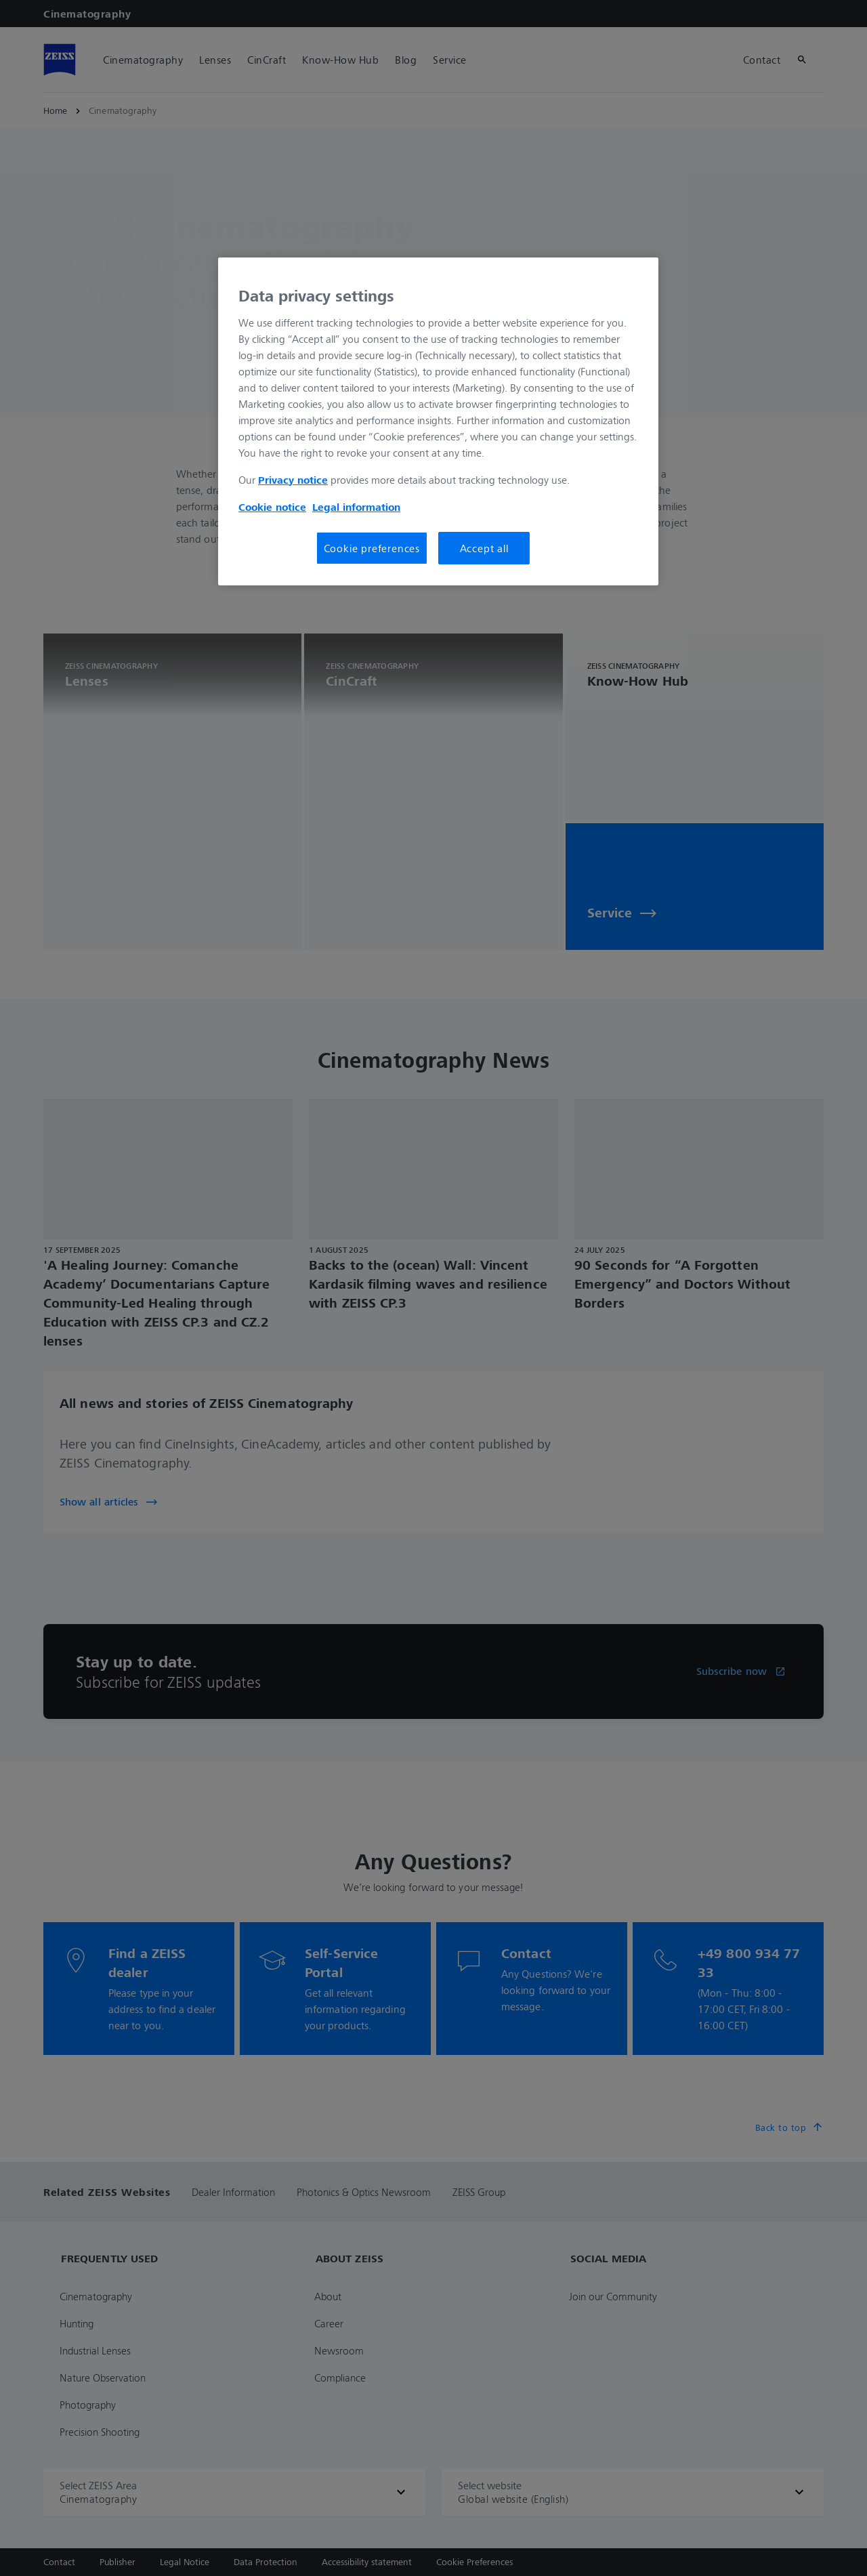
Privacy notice (293, 479)
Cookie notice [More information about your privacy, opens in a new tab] (272, 506)
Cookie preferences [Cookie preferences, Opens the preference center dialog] (372, 548)
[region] (438, 421)
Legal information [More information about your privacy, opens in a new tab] (356, 506)
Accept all (484, 548)
